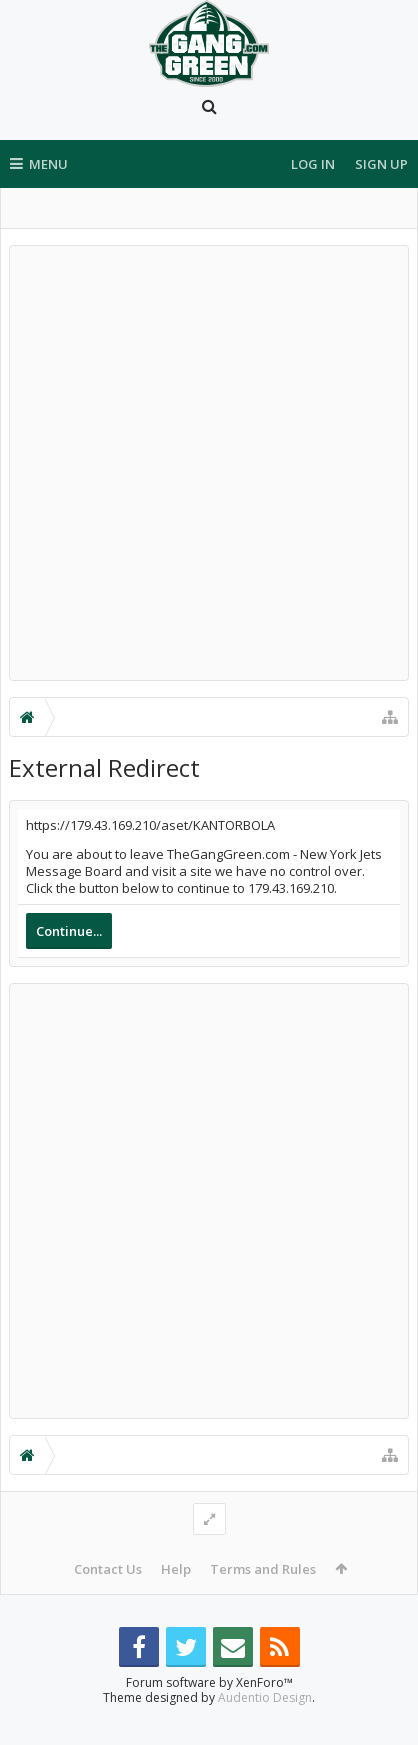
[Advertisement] (209, 463)
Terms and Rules (263, 1569)
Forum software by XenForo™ (209, 1714)
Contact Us (108, 1569)
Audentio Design (265, 1729)
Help (176, 1569)
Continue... (69, 931)
